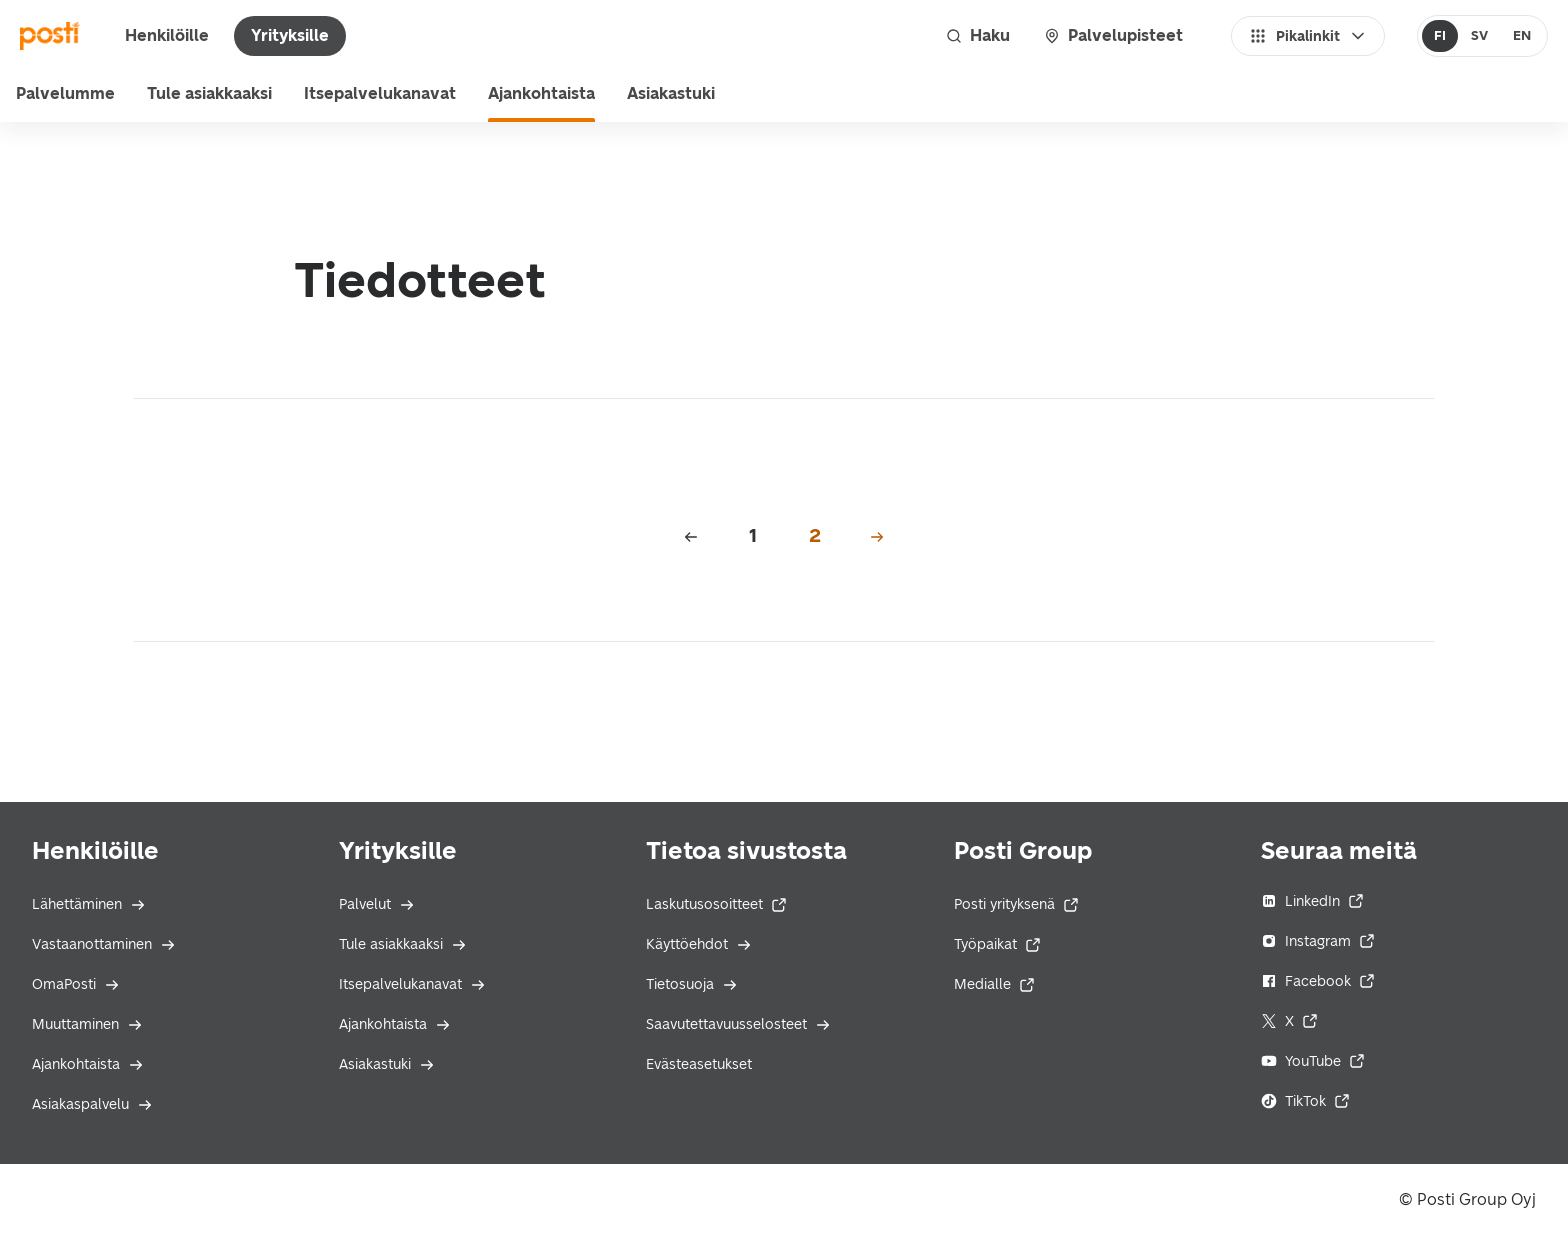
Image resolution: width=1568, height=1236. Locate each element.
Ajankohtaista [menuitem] (541, 93)
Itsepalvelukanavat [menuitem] (380, 93)
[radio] (1440, 36)
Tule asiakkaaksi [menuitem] (209, 93)
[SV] (1479, 36)
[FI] (1440, 36)
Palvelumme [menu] (65, 93)
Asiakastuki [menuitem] (671, 93)
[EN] (1521, 36)
